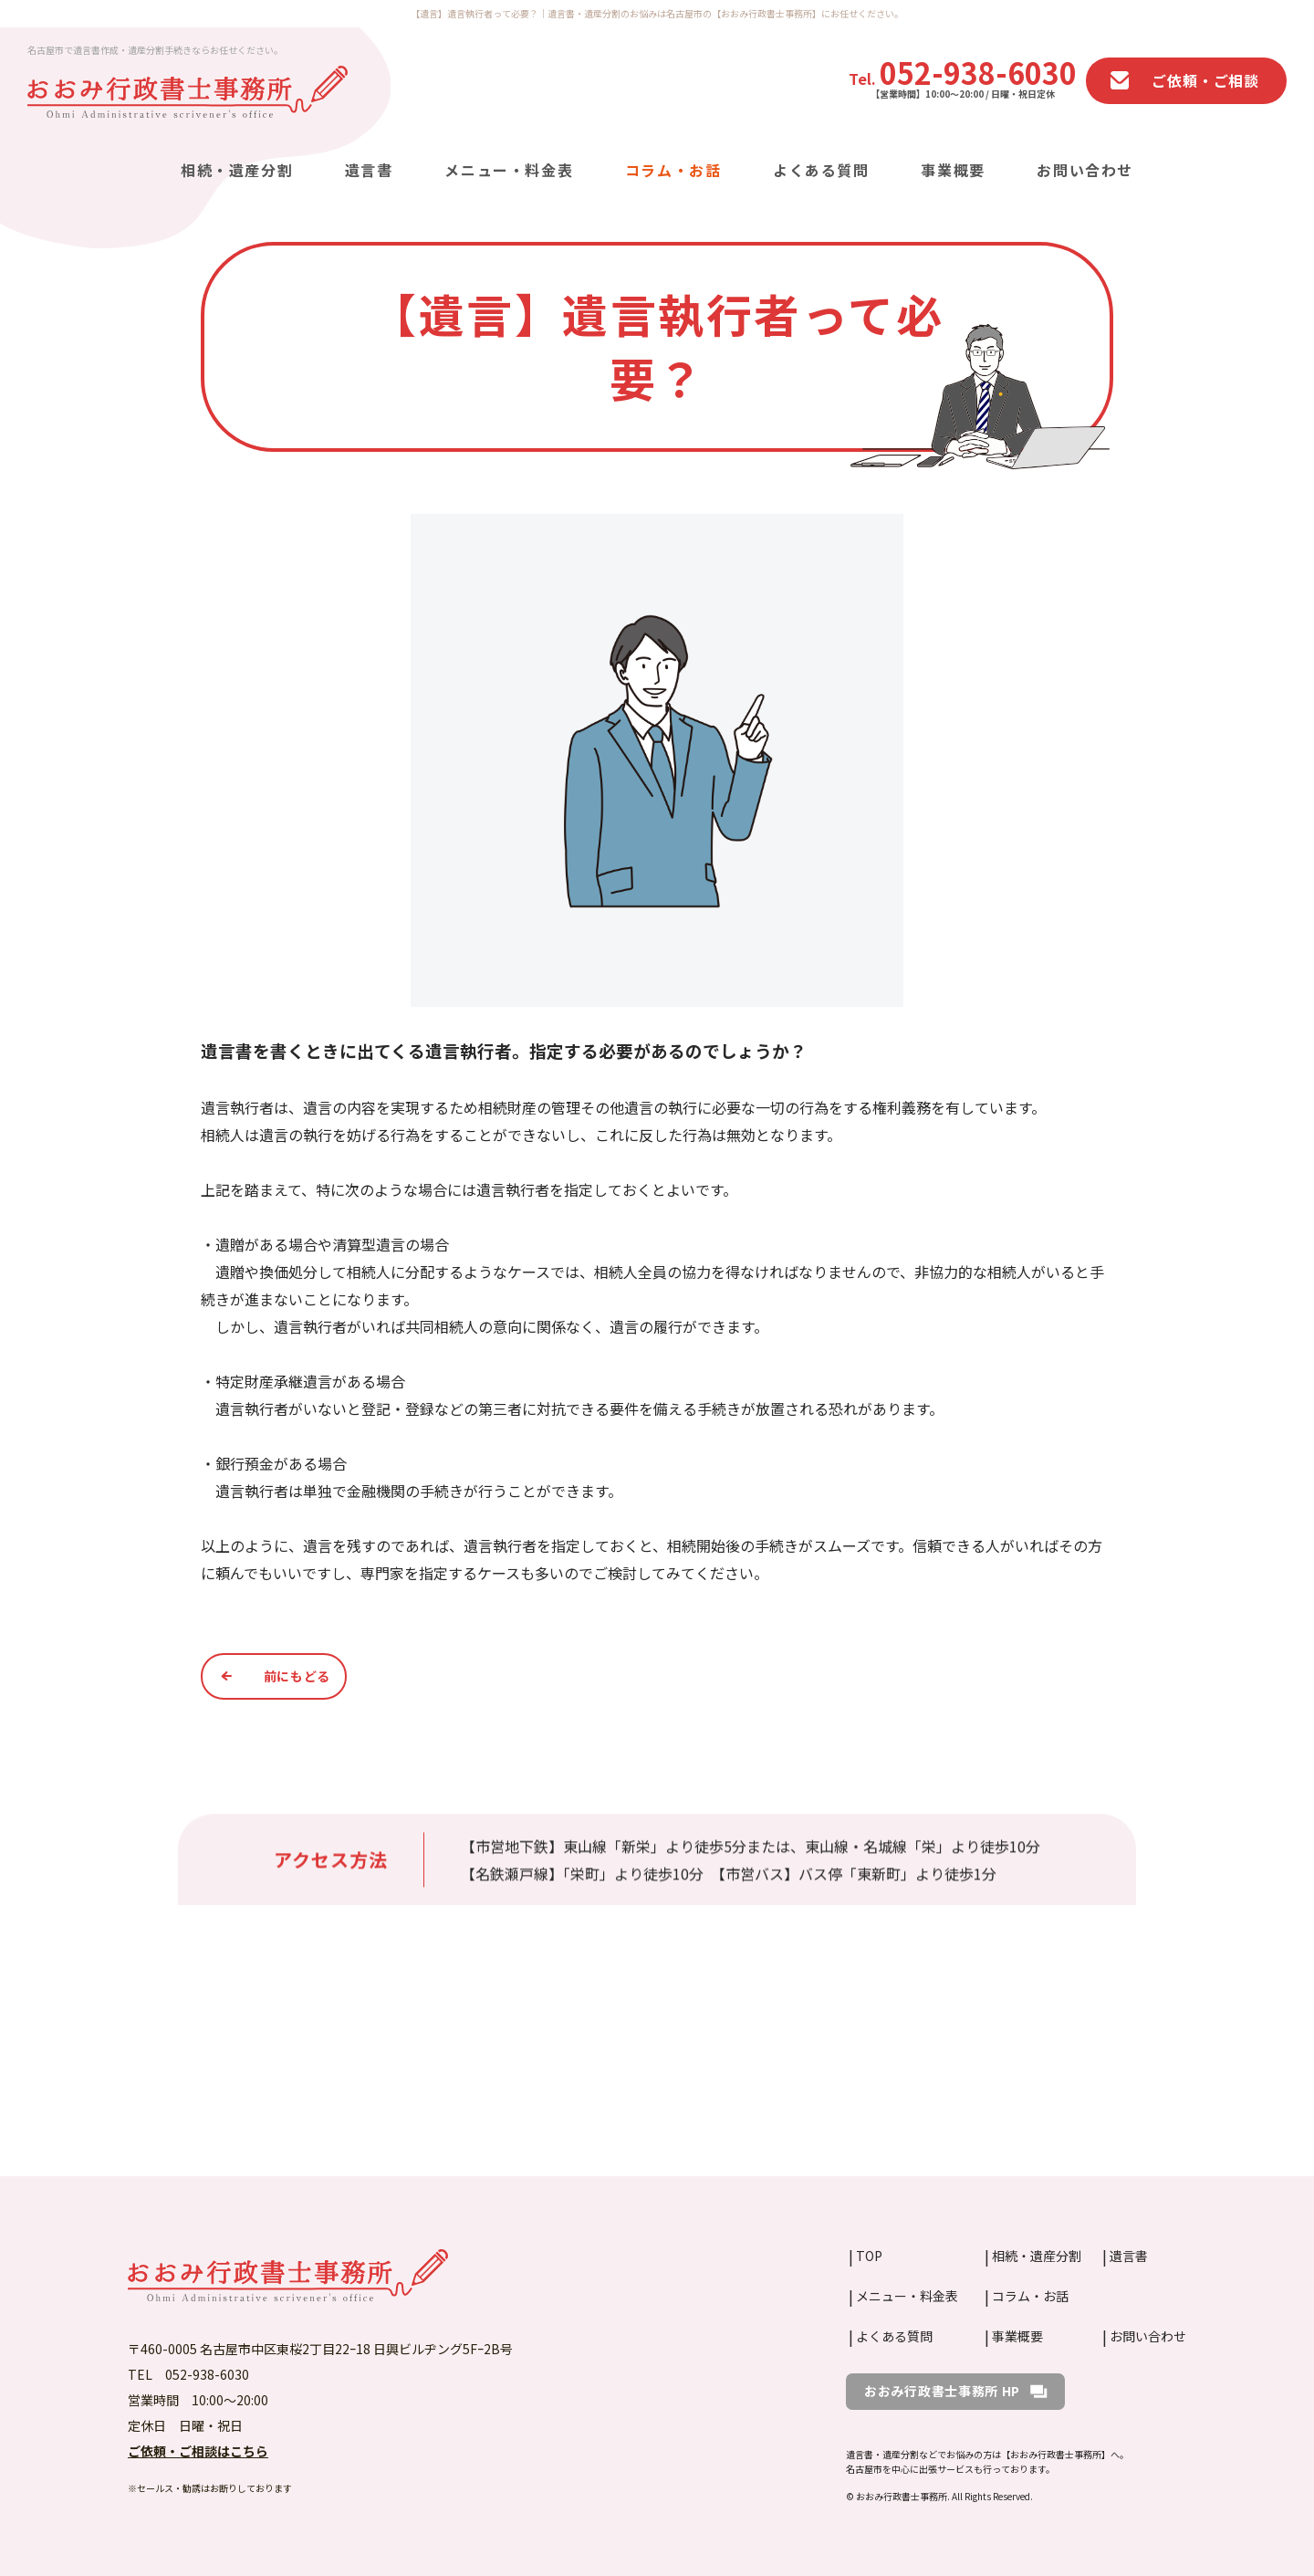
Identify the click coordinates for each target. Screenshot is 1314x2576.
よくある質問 (821, 171)
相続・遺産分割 (237, 171)
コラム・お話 (673, 171)
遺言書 (369, 171)
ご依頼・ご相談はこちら (198, 2451)
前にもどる (297, 1676)
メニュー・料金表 (508, 171)
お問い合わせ (1085, 171)
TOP (869, 2255)
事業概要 (953, 171)
